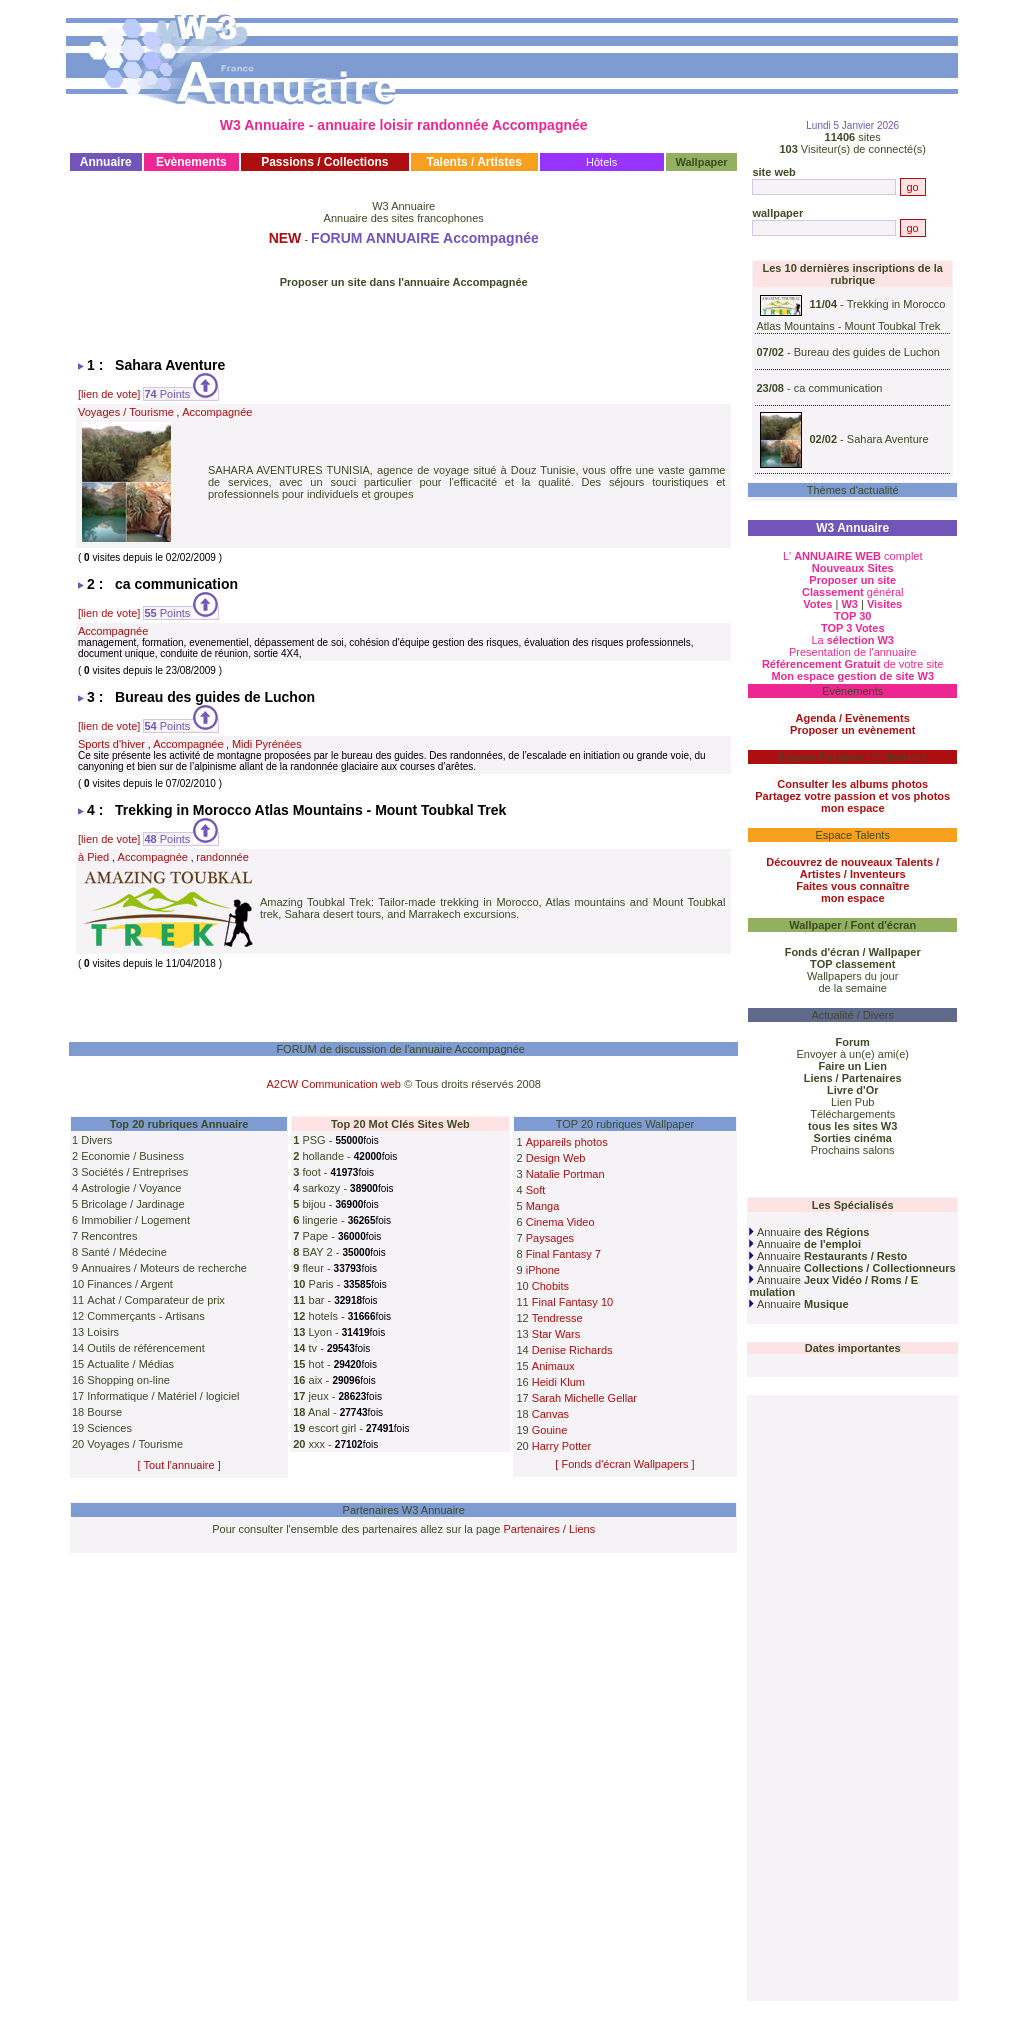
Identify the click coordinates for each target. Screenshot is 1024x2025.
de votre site (853, 664)
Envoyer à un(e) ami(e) (852, 1054)
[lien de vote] (109, 394)
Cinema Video (560, 1222)
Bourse (104, 1412)
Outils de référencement (145, 1348)
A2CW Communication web (333, 1084)
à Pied (93, 857)
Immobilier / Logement (135, 1220)
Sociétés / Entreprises (134, 1172)
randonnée (222, 857)
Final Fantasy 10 (572, 1302)
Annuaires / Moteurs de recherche (164, 1268)
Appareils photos (567, 1142)
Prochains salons (853, 1150)
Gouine (549, 1430)
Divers (96, 1140)
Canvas (550, 1414)
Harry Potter (561, 1446)
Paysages (550, 1238)
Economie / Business (132, 1156)
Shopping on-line (128, 1380)
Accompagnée (217, 412)
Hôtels (601, 162)
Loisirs (103, 1332)
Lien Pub (852, 1102)
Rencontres (109, 1236)
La (852, 640)
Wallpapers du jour (852, 976)
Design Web (556, 1158)
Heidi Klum (558, 1382)
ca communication (838, 388)
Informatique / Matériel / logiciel (163, 1396)
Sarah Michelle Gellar (584, 1398)
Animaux (553, 1366)
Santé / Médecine (124, 1252)
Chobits (550, 1286)
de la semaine (852, 988)
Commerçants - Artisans (145, 1316)
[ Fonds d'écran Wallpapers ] (624, 1464)
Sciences (109, 1428)
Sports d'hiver (111, 744)
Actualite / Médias (130, 1364)
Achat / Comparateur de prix (156, 1300)
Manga (543, 1206)
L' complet (853, 556)
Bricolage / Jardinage (132, 1204)
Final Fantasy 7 (563, 1254)
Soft (536, 1190)
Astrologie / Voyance (131, 1188)
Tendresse (557, 1318)
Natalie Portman (565, 1174)
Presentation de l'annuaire (852, 652)
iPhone (543, 1270)
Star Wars (556, 1334)
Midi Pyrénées (267, 744)
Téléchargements (852, 1114)
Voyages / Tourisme (126, 412)
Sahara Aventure (888, 439)
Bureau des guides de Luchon (867, 352)
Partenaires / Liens (550, 1529)
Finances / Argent (130, 1284)
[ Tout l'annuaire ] (179, 1465)
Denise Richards (572, 1350)
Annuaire (809, 1232)
